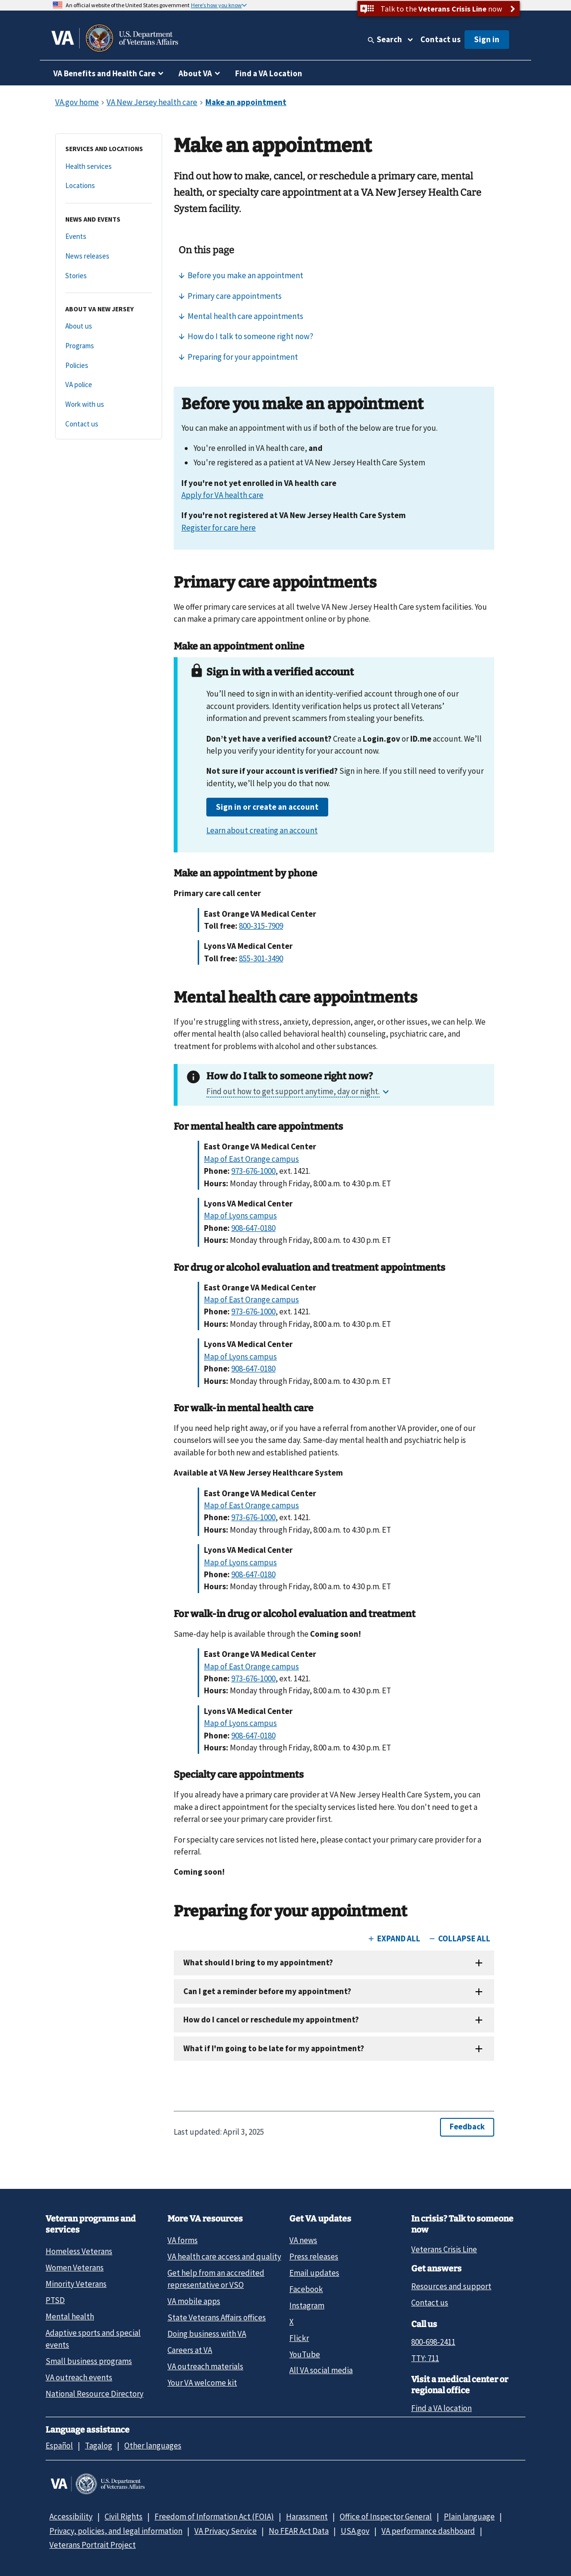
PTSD (55, 2300)
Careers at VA (189, 2350)
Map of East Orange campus (251, 1159)
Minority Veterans (76, 2284)
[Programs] (109, 346)
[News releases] (109, 256)
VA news (303, 2240)
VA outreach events (79, 2377)
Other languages (152, 2445)
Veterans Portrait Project (92, 2545)
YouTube (304, 2354)
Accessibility (71, 2516)
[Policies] (109, 366)
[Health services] (109, 167)
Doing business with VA (206, 2333)
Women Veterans (75, 2267)
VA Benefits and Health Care (104, 73)
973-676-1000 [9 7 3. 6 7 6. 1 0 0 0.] (253, 1171)
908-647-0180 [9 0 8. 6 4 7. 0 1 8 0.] (253, 1228)
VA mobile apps (193, 2301)
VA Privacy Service (225, 2531)
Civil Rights (124, 2516)
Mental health (70, 2316)
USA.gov (355, 2531)
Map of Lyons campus (240, 1215)
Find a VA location (441, 2408)
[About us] (109, 326)
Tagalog (98, 2445)
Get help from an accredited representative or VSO (215, 2279)
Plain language (469, 2516)
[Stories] (109, 276)
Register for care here (218, 527)
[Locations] (109, 186)
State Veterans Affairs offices (216, 2317)
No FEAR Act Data (299, 2531)
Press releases (313, 2256)
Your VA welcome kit (202, 2382)
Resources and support (451, 2286)
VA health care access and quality (224, 2256)
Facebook (306, 2289)
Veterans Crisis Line (444, 2249)
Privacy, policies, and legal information (115, 2531)
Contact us (440, 39)
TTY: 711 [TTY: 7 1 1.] (425, 2358)
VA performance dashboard (428, 2531)
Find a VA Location (268, 73)
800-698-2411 (433, 2342)
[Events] (109, 237)
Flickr (299, 2338)
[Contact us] (109, 424)
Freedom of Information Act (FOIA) (214, 2516)
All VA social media (321, 2370)
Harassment (307, 2516)
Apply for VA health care (222, 495)
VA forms (182, 2240)
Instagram (306, 2305)
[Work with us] (109, 404)
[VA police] (109, 385)
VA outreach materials (205, 2366)
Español (59, 2445)
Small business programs (89, 2361)
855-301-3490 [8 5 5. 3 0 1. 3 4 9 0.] (261, 958)
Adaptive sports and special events (93, 2339)
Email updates (314, 2273)
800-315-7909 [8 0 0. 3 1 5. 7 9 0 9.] (261, 926)
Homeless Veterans (79, 2251)
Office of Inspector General (386, 2516)
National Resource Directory (94, 2393)
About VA (195, 73)
